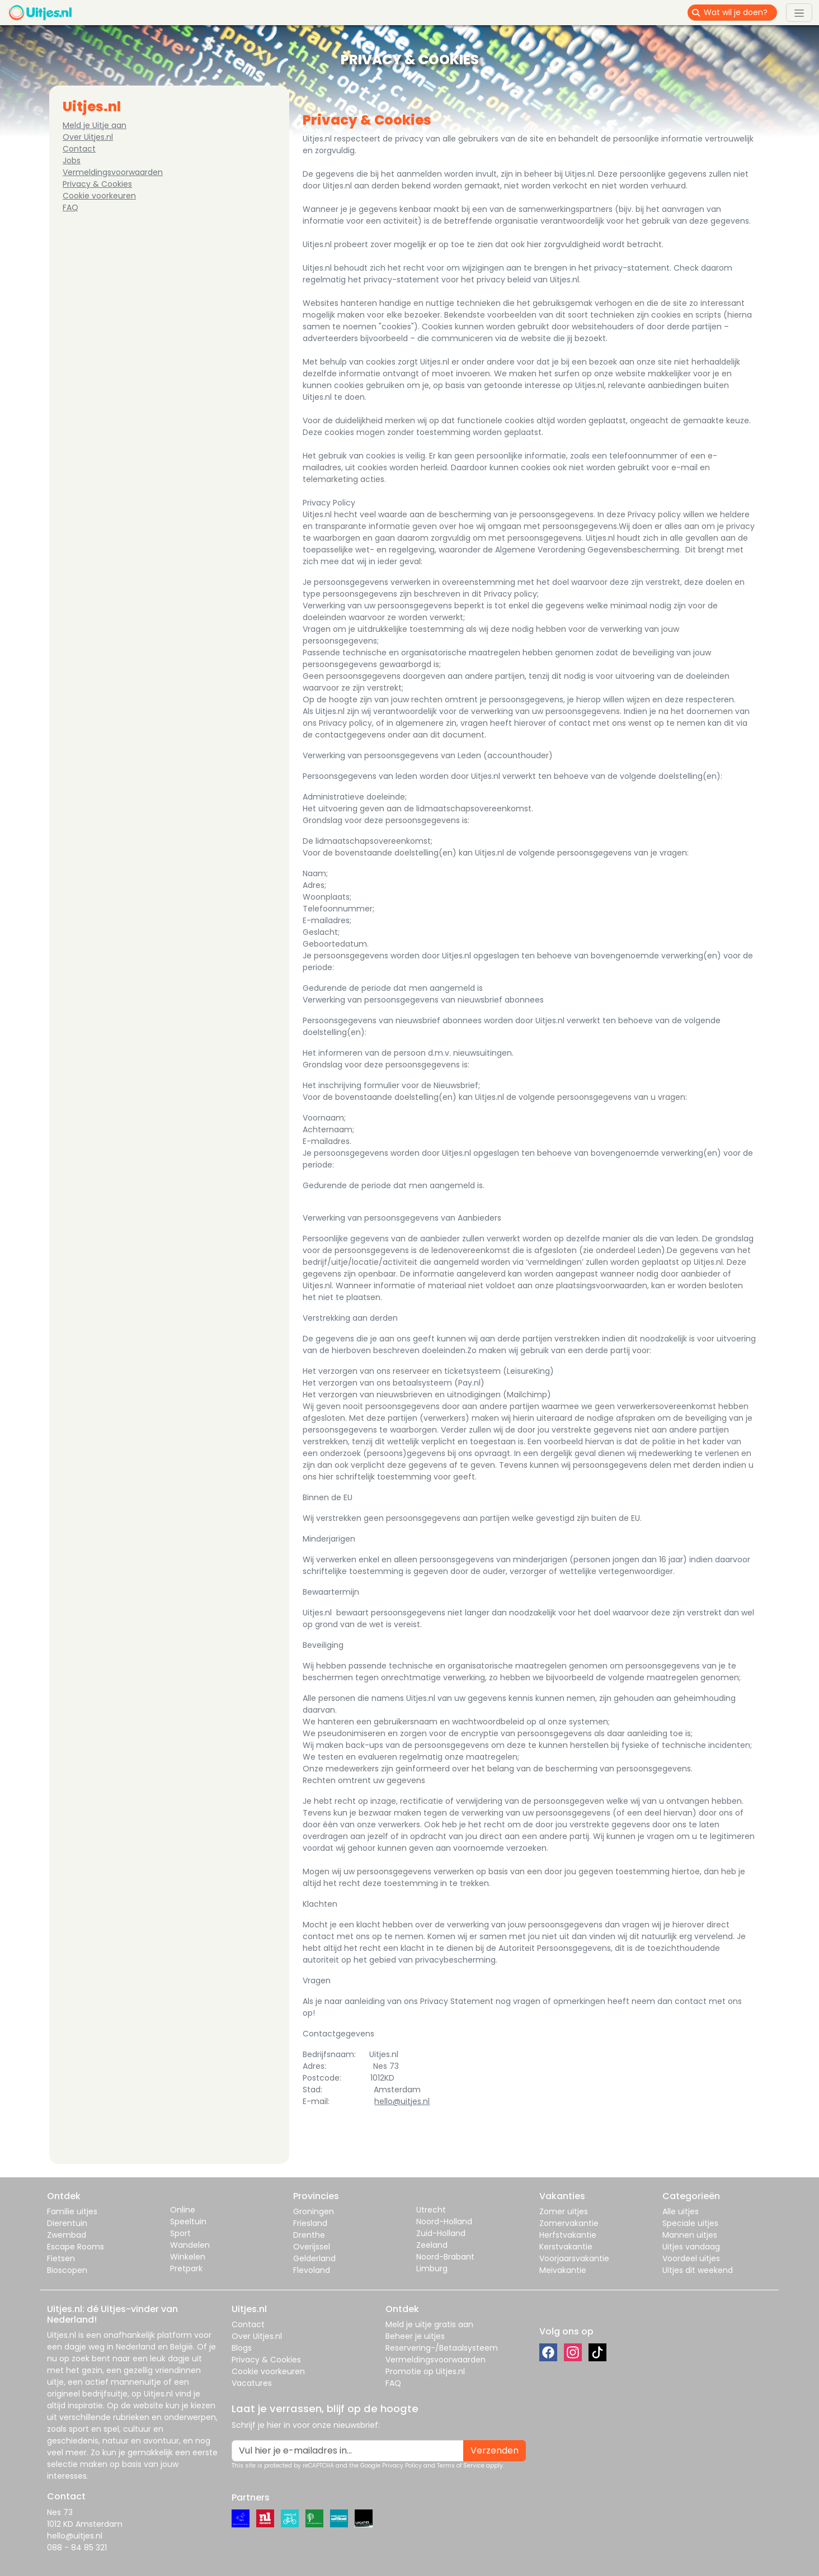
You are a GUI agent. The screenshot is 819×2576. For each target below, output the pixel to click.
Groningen (313, 2211)
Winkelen (187, 2256)
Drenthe (309, 2235)
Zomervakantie (569, 2223)
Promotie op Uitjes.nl (425, 2371)
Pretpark (186, 2268)
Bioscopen (67, 2270)
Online (182, 2209)
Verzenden (494, 2450)
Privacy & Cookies (97, 184)
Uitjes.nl (61, 2335)
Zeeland (432, 2245)
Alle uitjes (680, 2211)
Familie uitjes (72, 2211)
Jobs (72, 160)
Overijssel (311, 2246)
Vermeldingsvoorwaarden (113, 172)
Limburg (432, 2268)
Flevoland (311, 2270)
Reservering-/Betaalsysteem (441, 2347)
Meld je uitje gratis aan (429, 2324)
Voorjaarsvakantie (574, 2258)
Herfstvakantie (567, 2235)
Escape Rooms (75, 2246)
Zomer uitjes (563, 2211)
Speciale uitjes (690, 2223)
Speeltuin (188, 2221)
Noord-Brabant (445, 2256)
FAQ (70, 207)
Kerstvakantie (565, 2246)
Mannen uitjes (689, 2235)
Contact (79, 148)
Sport (180, 2233)
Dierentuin (67, 2223)
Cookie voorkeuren (99, 195)
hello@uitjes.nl (402, 2101)
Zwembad (66, 2235)
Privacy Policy (402, 2465)
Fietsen (61, 2258)
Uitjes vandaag (691, 2246)
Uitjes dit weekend (697, 2270)
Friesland (310, 2223)
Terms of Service (460, 2465)
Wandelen (190, 2245)
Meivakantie (562, 2270)
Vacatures (252, 2383)
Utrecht (431, 2209)
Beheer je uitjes (415, 2336)
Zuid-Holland (440, 2233)
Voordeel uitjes (691, 2258)
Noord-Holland (444, 2221)
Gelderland (314, 2258)
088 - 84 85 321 (77, 2547)
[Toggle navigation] (799, 12)
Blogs (242, 2347)
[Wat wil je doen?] (740, 12)
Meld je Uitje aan (94, 125)
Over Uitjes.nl (88, 137)
